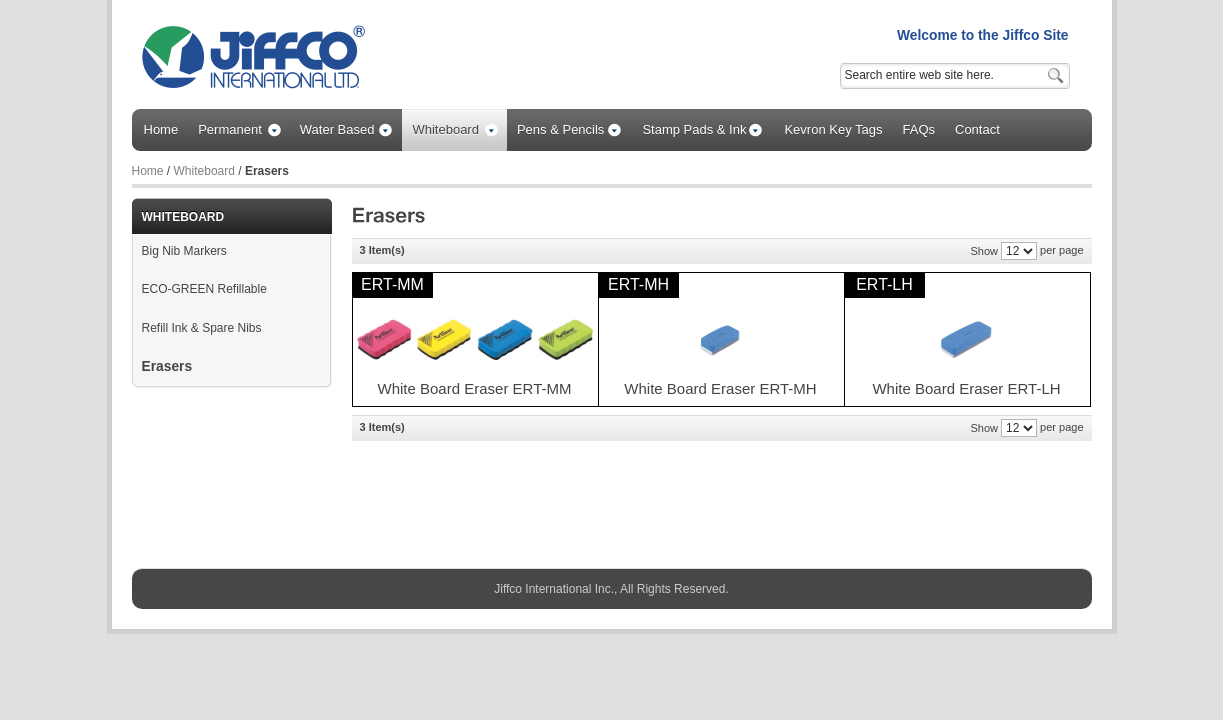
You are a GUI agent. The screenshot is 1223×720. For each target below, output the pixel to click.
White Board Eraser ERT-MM (475, 388)
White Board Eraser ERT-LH (966, 388)
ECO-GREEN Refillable (204, 289)
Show (984, 251)
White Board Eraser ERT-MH (720, 388)
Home (148, 171)
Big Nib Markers (184, 251)
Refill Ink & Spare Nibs (202, 328)
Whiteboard (204, 171)
